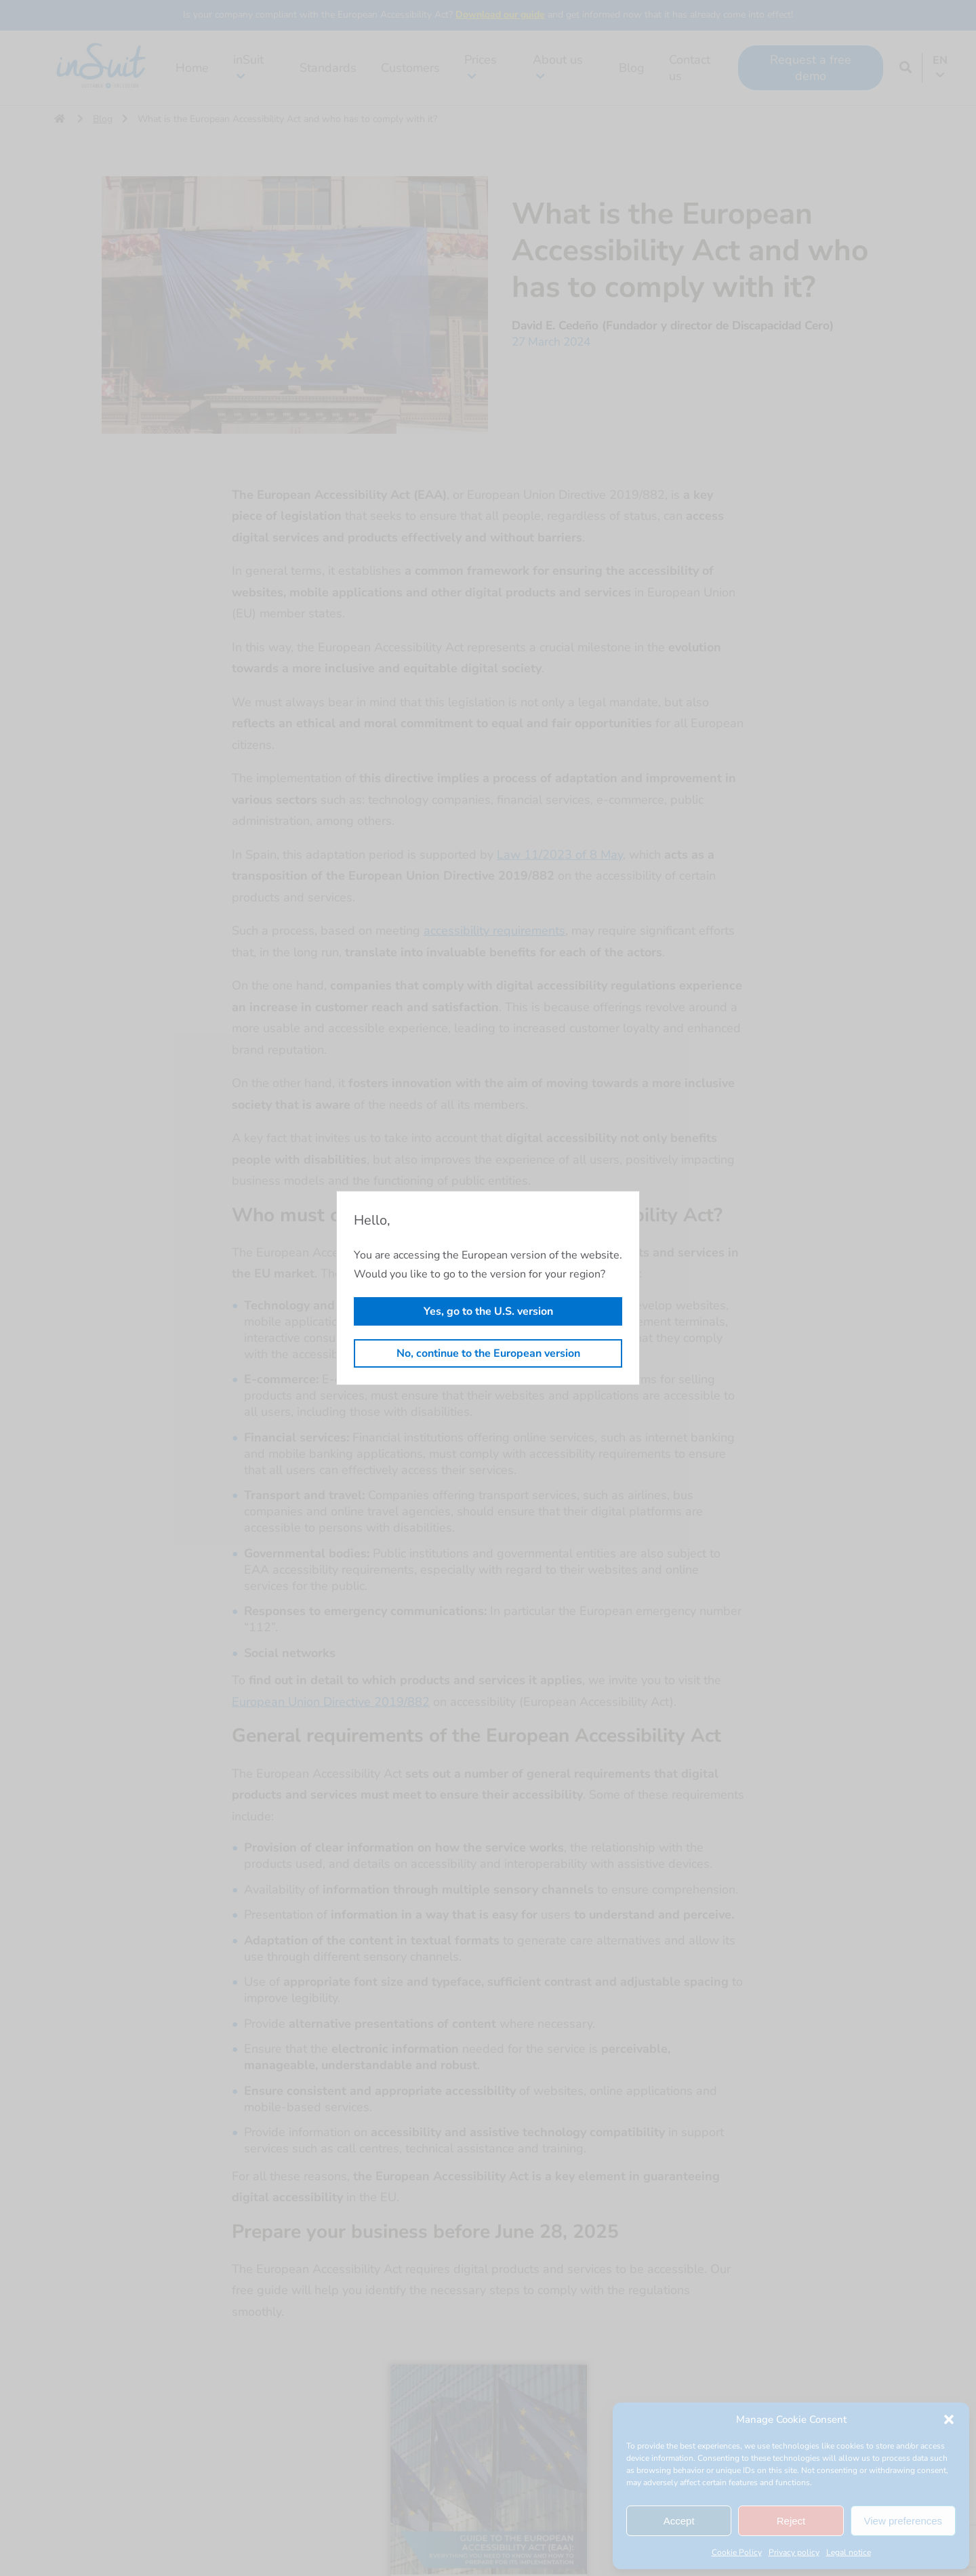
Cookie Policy (737, 2552)
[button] (949, 2419)
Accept (679, 2521)
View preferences (903, 2521)
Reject (791, 2521)
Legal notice (848, 2552)
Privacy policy (794, 2552)
